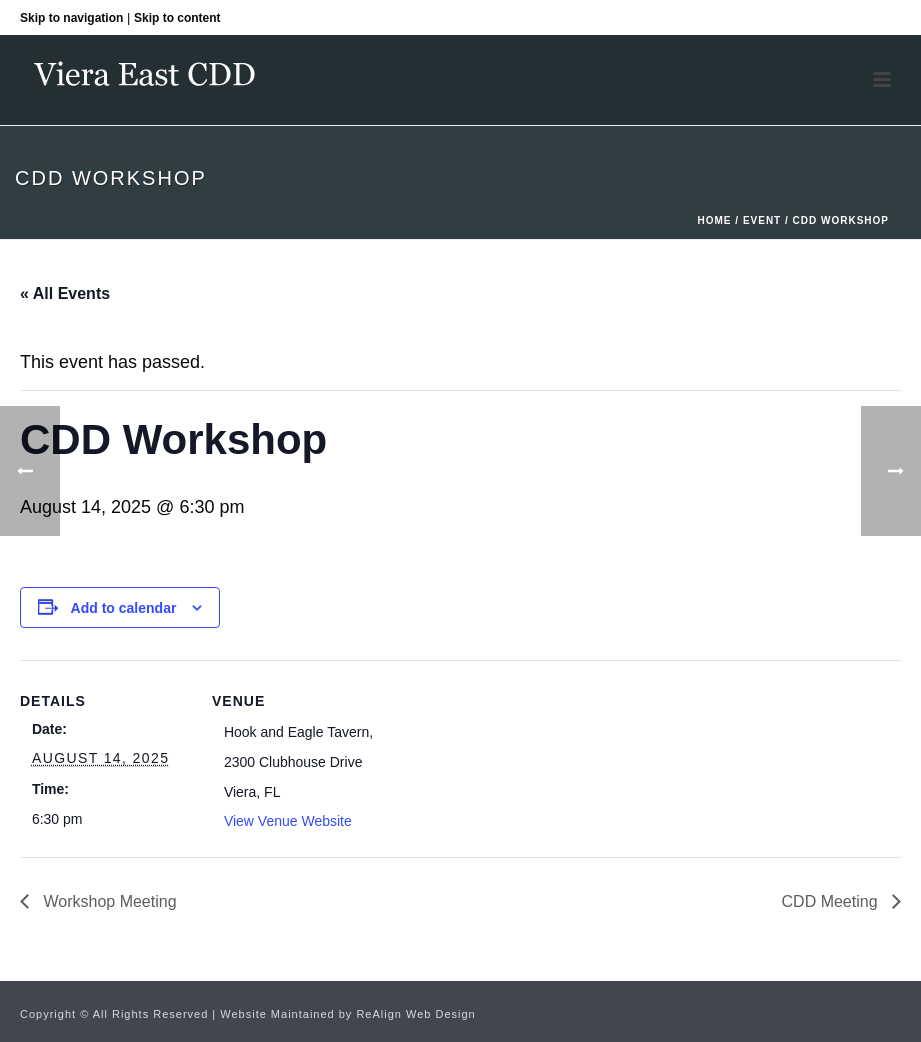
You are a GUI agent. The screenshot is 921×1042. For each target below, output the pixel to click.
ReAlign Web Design (415, 1014)
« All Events (65, 293)
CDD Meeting (832, 901)
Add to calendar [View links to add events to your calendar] (124, 608)
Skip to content (177, 18)
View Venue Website (288, 821)
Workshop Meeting (108, 901)
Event (762, 220)
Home (715, 220)
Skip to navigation (71, 18)
